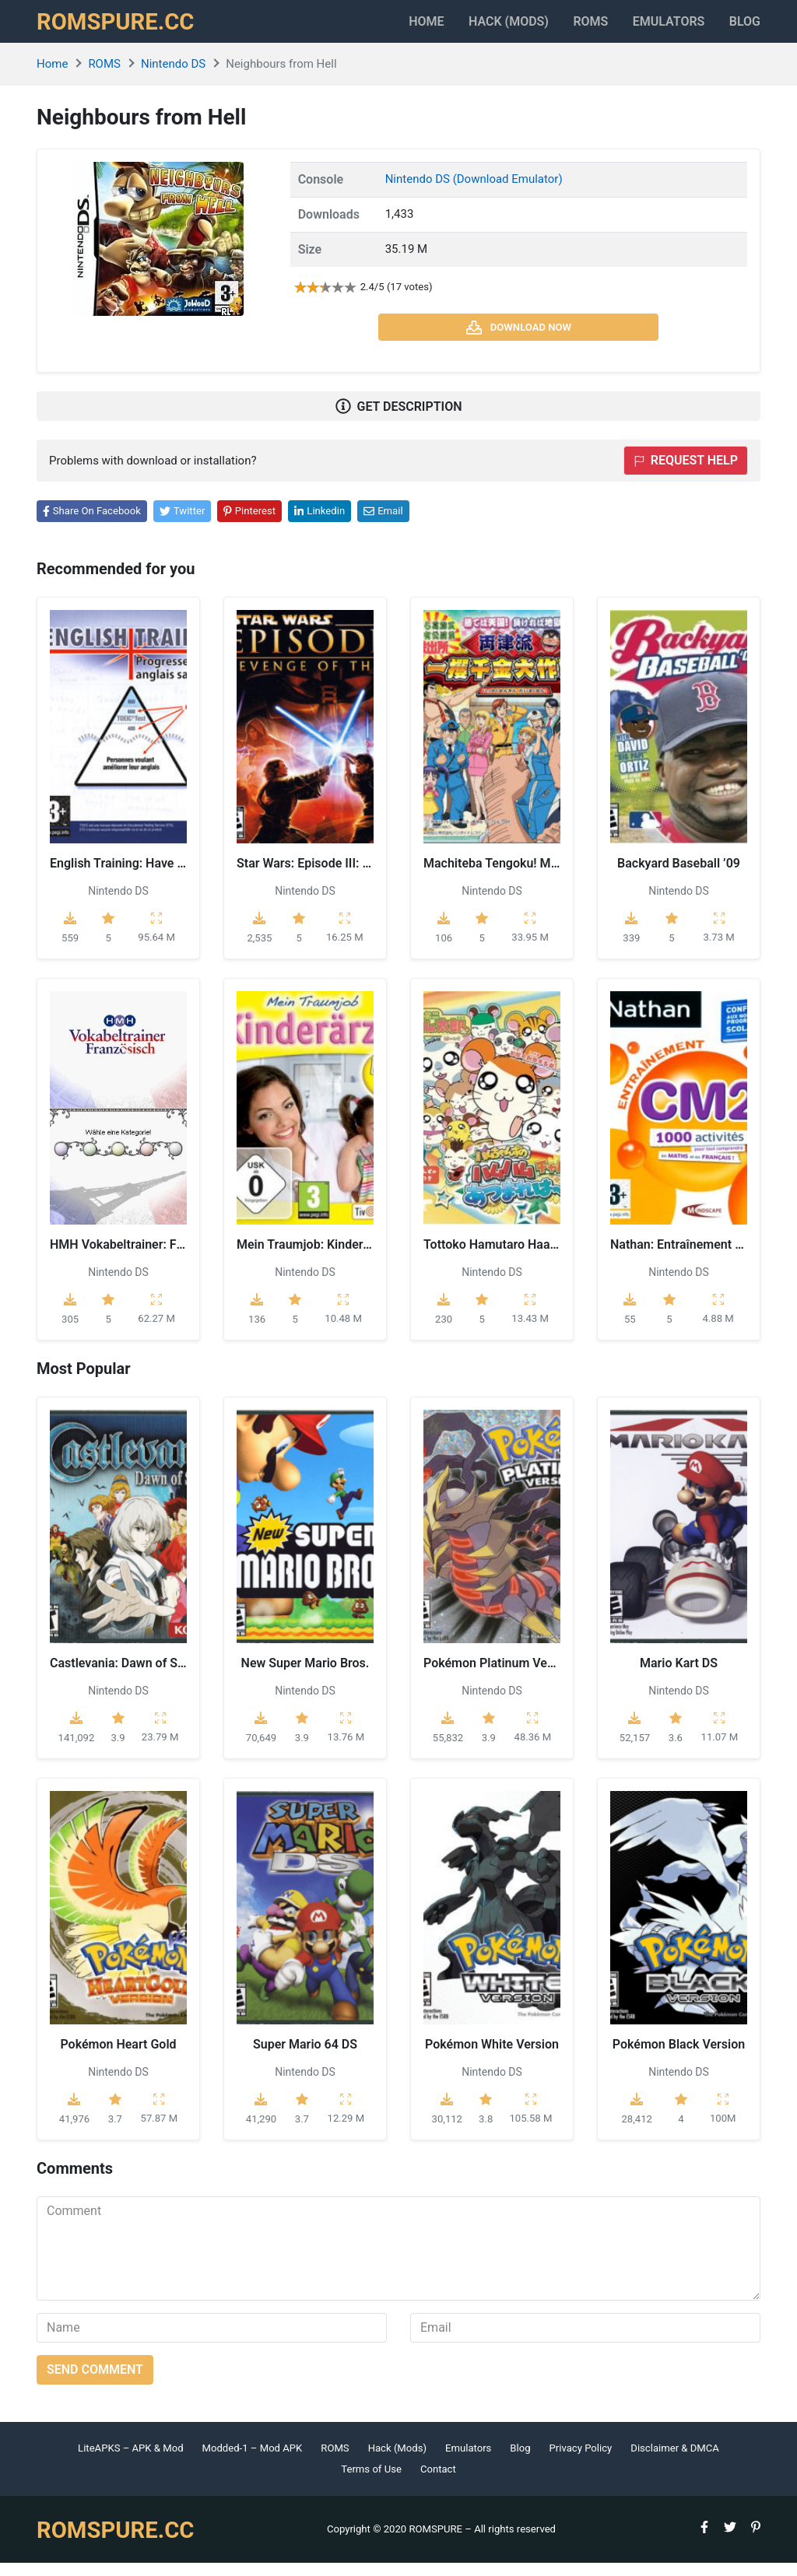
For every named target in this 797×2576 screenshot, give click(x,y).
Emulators (656, 27)
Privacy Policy (581, 2460)
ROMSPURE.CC (123, 28)
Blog (744, 27)
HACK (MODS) (470, 27)
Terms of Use (371, 2482)
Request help (686, 473)
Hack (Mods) (397, 2460)
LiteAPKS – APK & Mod (130, 2460)
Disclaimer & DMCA (674, 2460)
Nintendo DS (173, 77)
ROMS (564, 27)
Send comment (95, 2381)
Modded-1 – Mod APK (252, 2460)
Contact (438, 2482)
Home (374, 27)
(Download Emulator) (508, 192)
